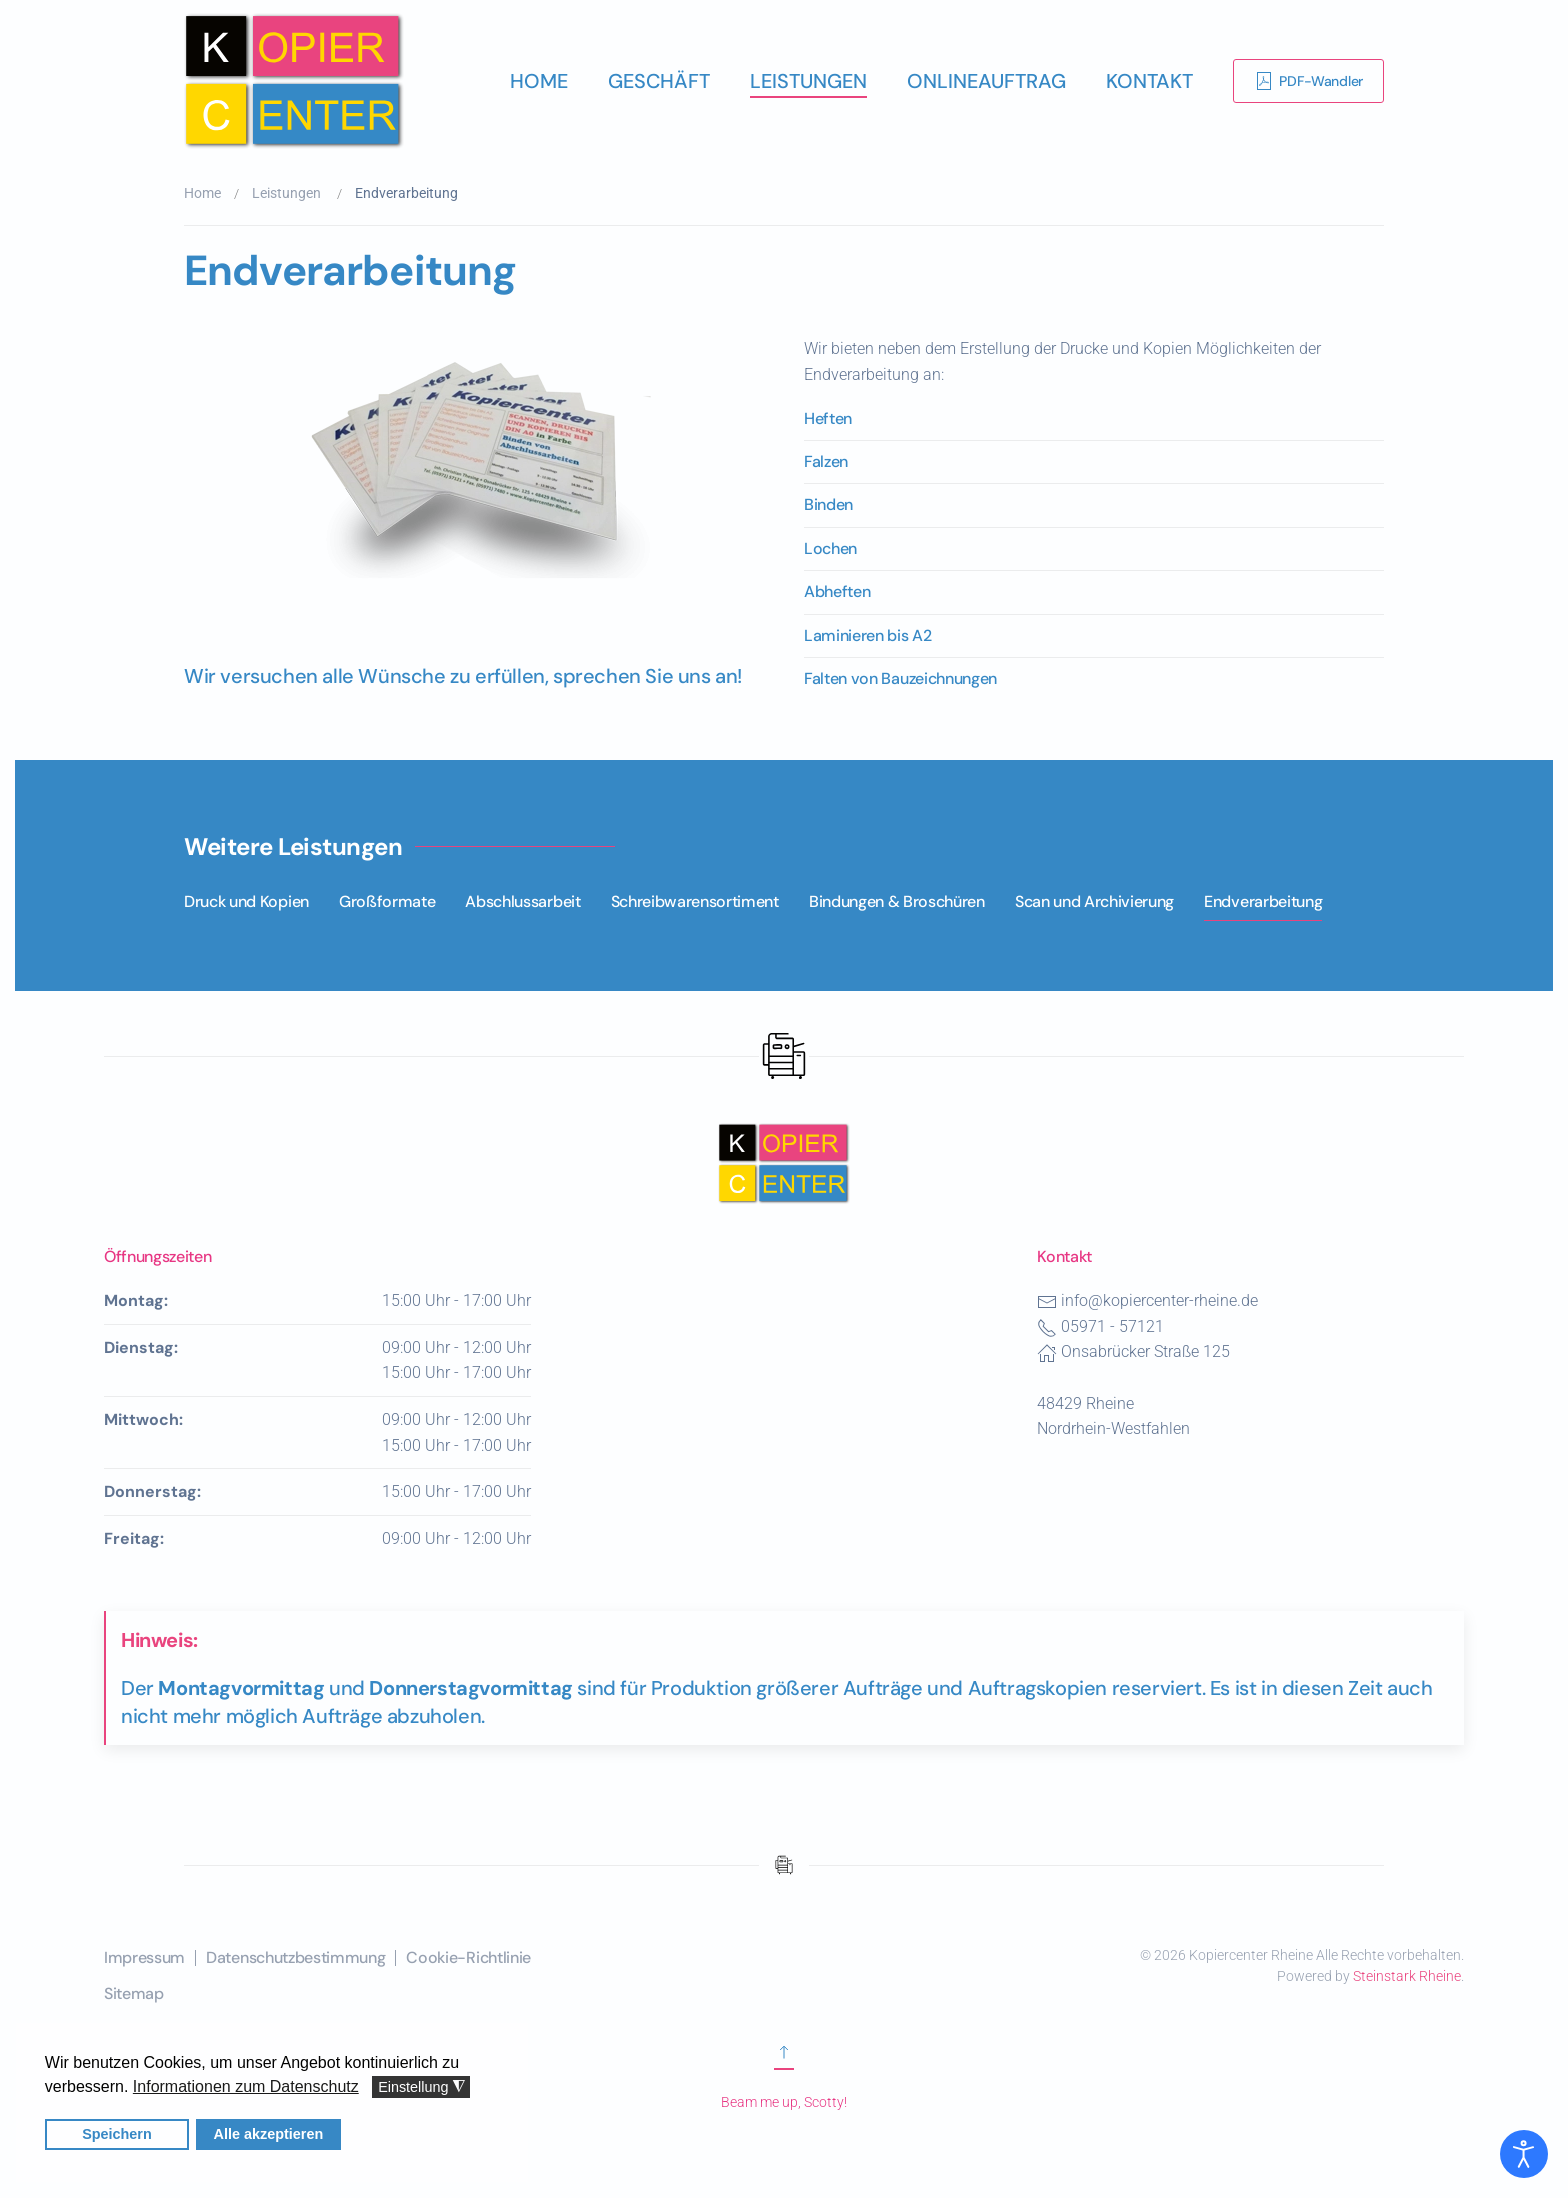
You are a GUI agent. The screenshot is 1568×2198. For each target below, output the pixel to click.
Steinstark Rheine (1407, 1976)
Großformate (387, 901)
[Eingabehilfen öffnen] (1524, 2154)
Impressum (144, 1957)
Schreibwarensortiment (695, 901)
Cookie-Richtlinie (468, 1957)
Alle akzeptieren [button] (268, 2134)
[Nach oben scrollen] (784, 1161)
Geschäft (659, 81)
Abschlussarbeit (522, 901)
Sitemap (134, 1993)
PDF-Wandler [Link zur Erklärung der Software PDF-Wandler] (1308, 81)
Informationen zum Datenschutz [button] (245, 2086)
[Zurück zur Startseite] (294, 81)
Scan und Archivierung (1094, 901)
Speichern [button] (118, 2134)
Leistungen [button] (808, 81)
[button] (474, 488)
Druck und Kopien (246, 901)
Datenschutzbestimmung (295, 1957)
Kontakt (1149, 81)
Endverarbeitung (1263, 901)
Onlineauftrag (986, 81)
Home (539, 81)
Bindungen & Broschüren (897, 901)
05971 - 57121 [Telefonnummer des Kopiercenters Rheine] (1112, 1326)
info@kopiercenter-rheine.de (1159, 1300)
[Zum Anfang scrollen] (784, 2060)
